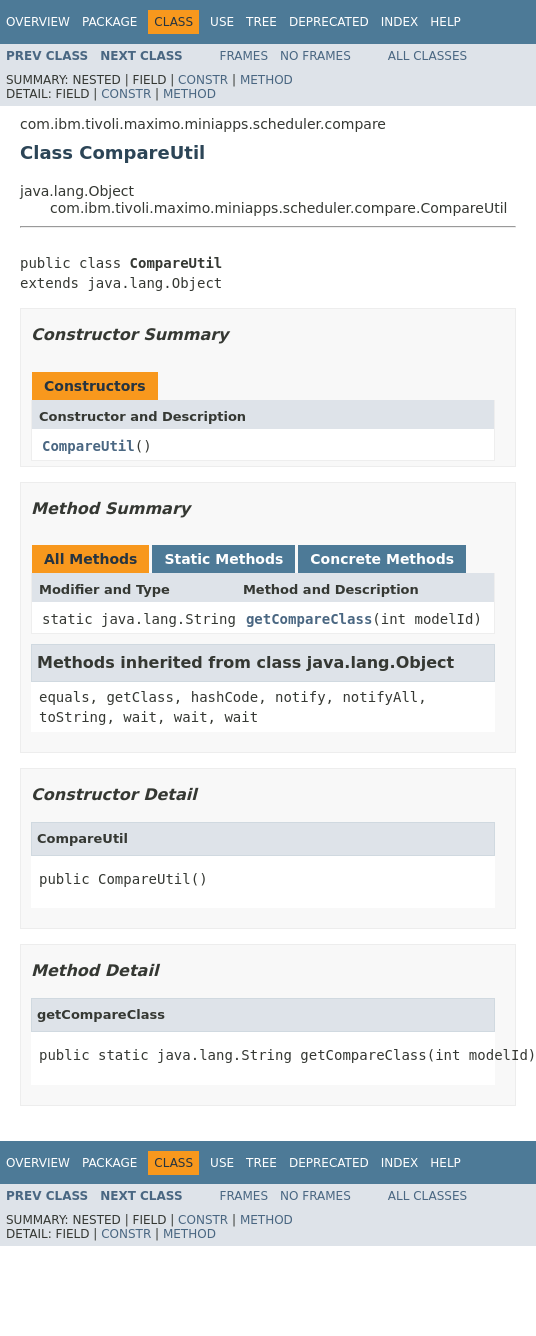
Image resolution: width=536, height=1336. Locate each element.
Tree (261, 22)
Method (266, 80)
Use (222, 22)
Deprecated (329, 22)
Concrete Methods (382, 559)
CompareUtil (88, 446)
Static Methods (223, 559)
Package (109, 22)
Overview (38, 22)
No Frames (315, 56)
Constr (203, 80)
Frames (244, 56)
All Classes (427, 56)
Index (400, 22)
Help (445, 22)
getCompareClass (309, 619)
